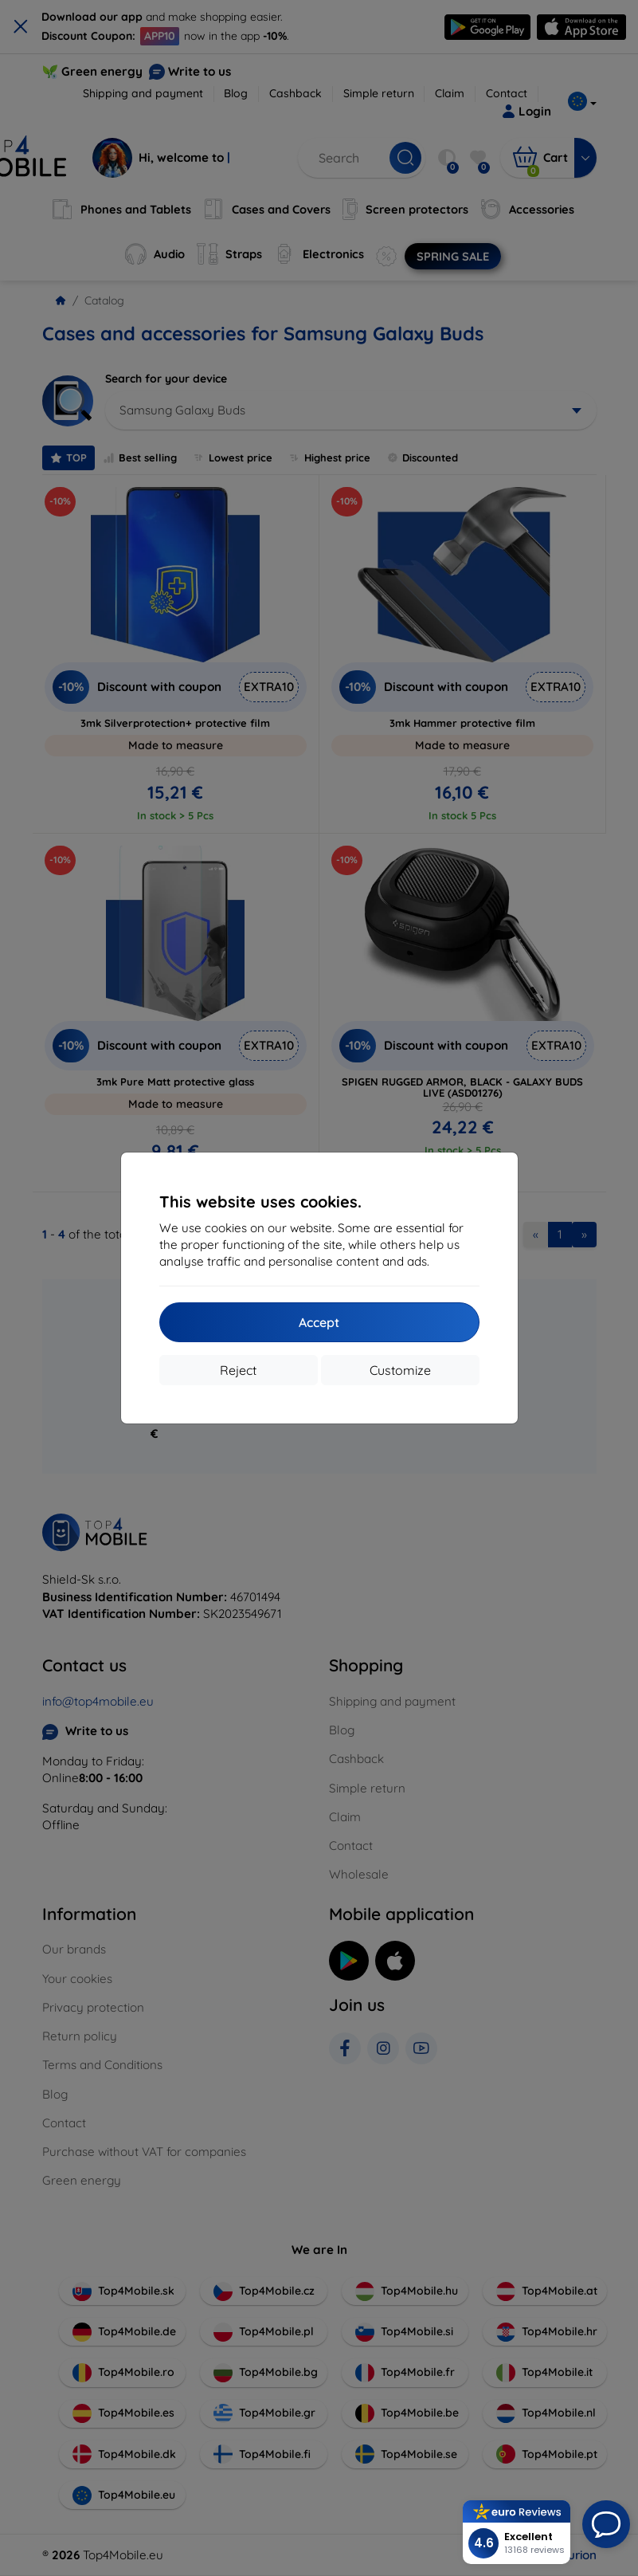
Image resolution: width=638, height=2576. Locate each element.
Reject (238, 1370)
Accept (319, 1322)
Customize (400, 1370)
